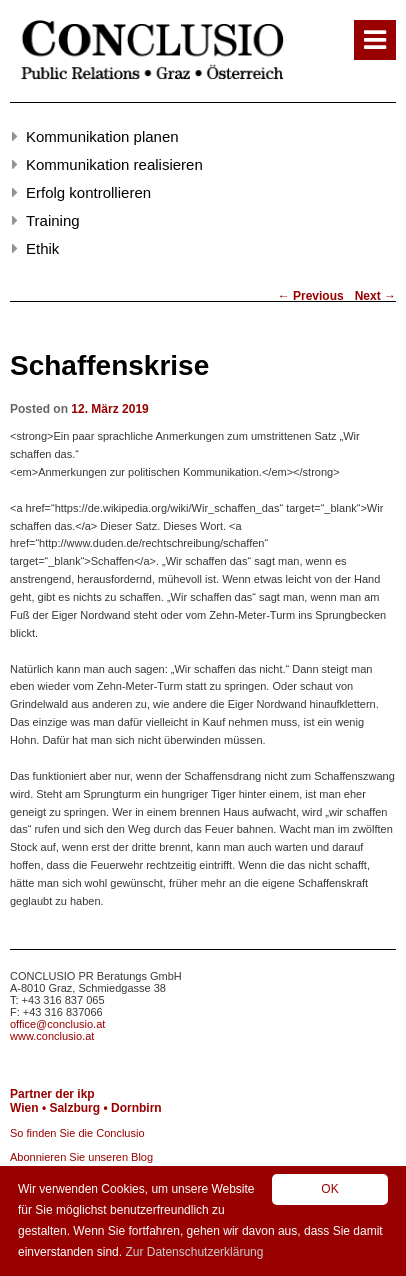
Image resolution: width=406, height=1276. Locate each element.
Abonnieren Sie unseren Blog (81, 1157)
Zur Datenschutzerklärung (194, 1252)
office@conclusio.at (57, 1024)
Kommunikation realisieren (114, 164)
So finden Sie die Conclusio (77, 1133)
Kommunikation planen (102, 136)
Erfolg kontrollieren (88, 192)
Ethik (42, 248)
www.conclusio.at (52, 1036)
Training (53, 220)
